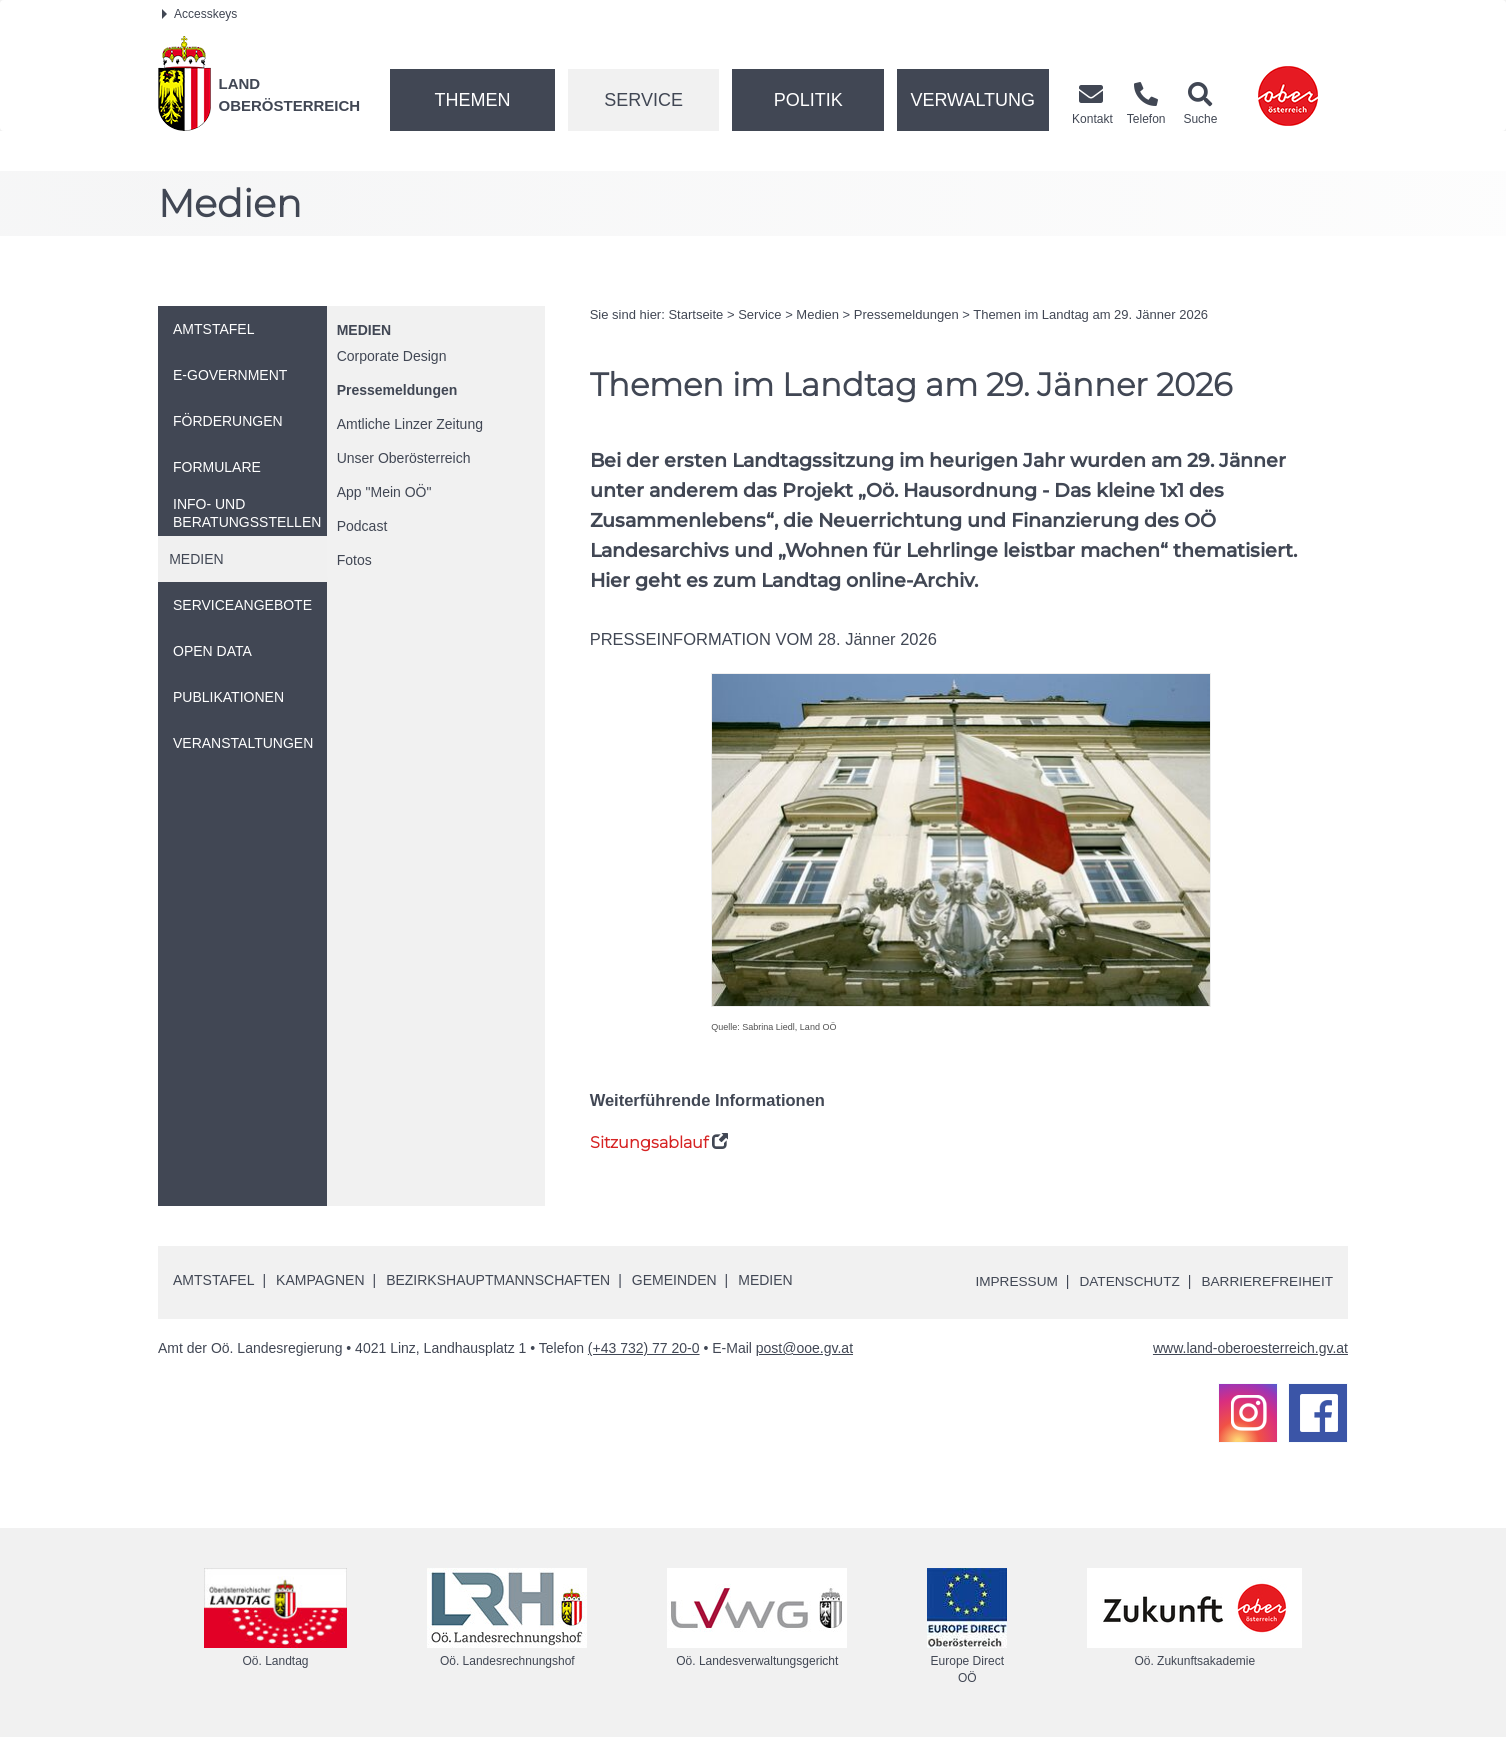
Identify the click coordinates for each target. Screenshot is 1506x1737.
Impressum (1008, 1281)
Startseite (695, 314)
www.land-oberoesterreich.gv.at (1250, 1348)
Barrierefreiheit (1265, 1281)
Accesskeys (199, 14)
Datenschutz (1124, 1281)
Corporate (392, 356)
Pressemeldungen (397, 390)
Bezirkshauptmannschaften (498, 1280)
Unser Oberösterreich (404, 458)
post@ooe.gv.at (804, 1348)
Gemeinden (674, 1280)
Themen (472, 100)
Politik (808, 100)
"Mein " (384, 492)
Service (643, 100)
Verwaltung (972, 100)
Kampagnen (320, 1280)
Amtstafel (213, 1280)
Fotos (354, 560)
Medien (364, 330)
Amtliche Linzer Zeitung (410, 424)
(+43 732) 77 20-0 (644, 1348)
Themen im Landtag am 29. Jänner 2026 (1090, 314)
